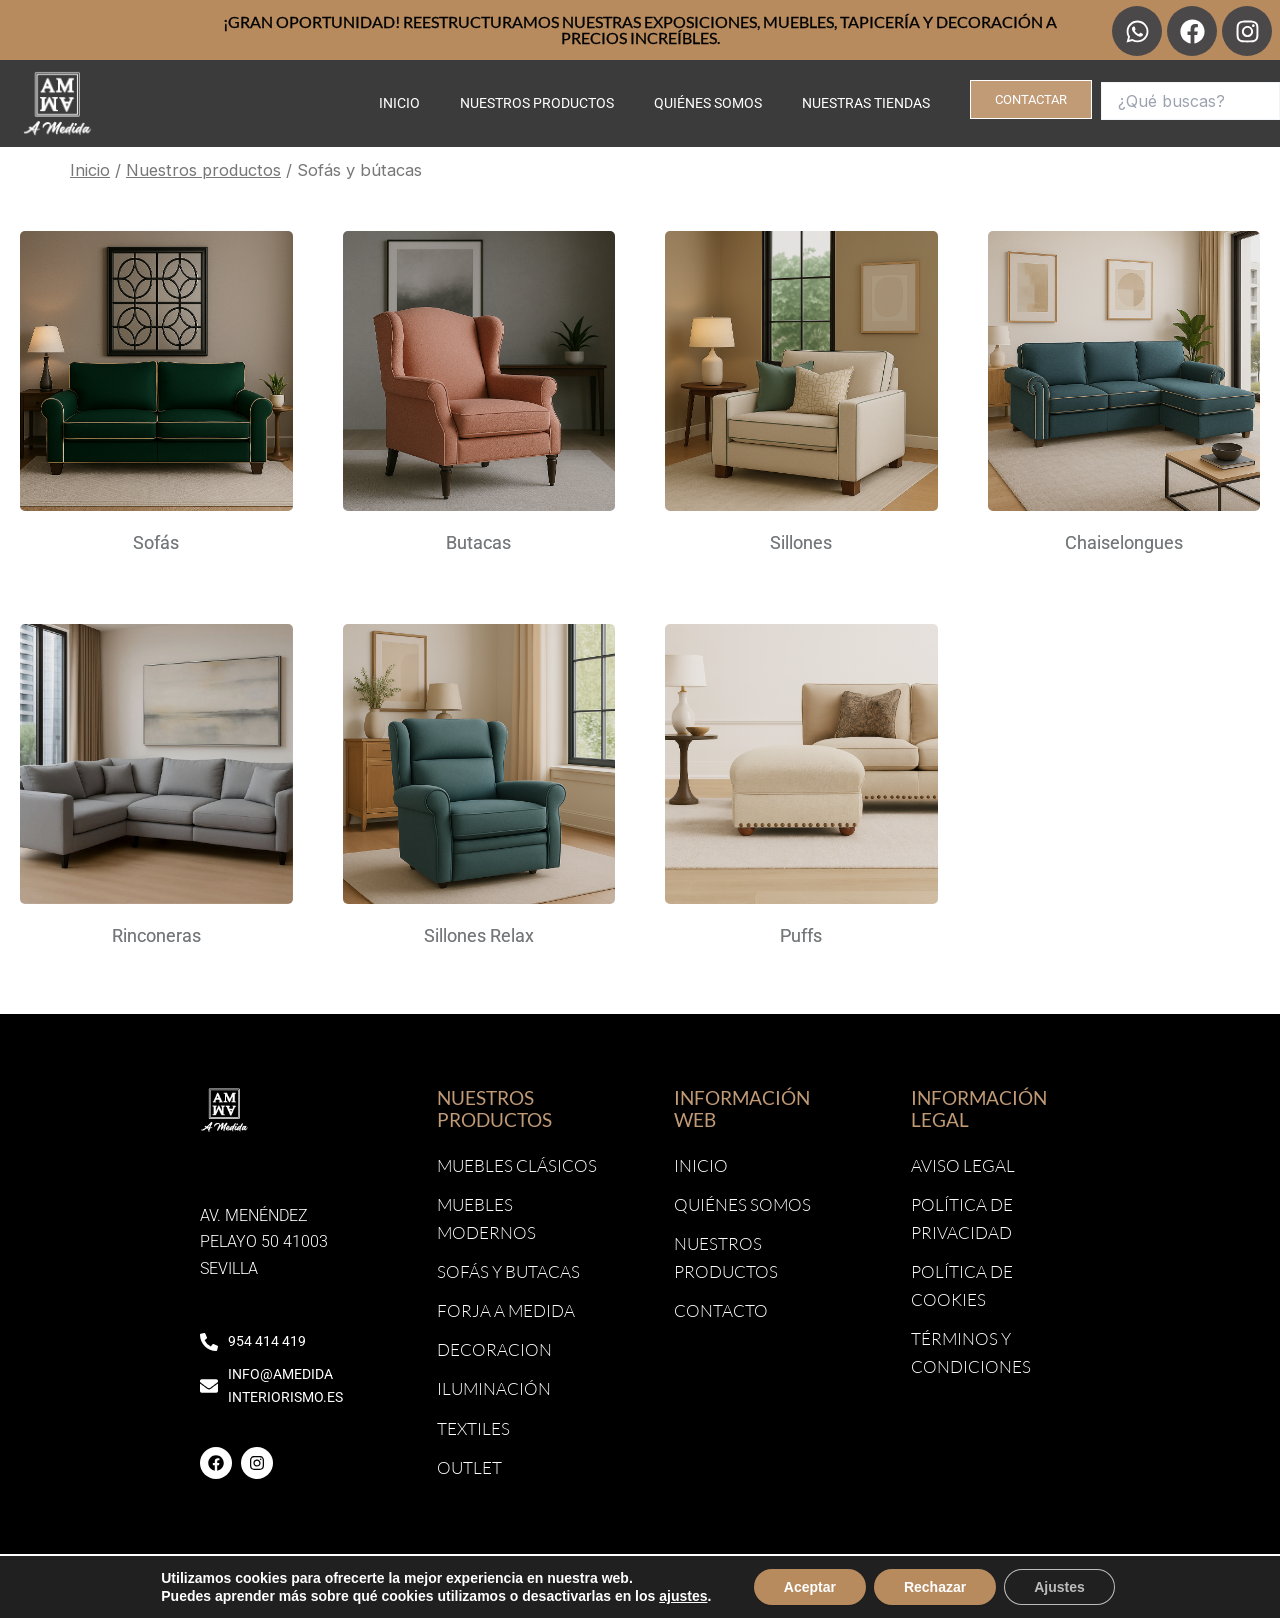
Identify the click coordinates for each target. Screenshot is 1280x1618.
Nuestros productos (537, 103)
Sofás (156, 542)
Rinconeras (156, 935)
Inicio (399, 103)
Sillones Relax (479, 935)
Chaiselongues (1124, 542)
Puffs (801, 935)
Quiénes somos (708, 103)
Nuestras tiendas (866, 103)
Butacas (478, 542)
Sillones (801, 542)
